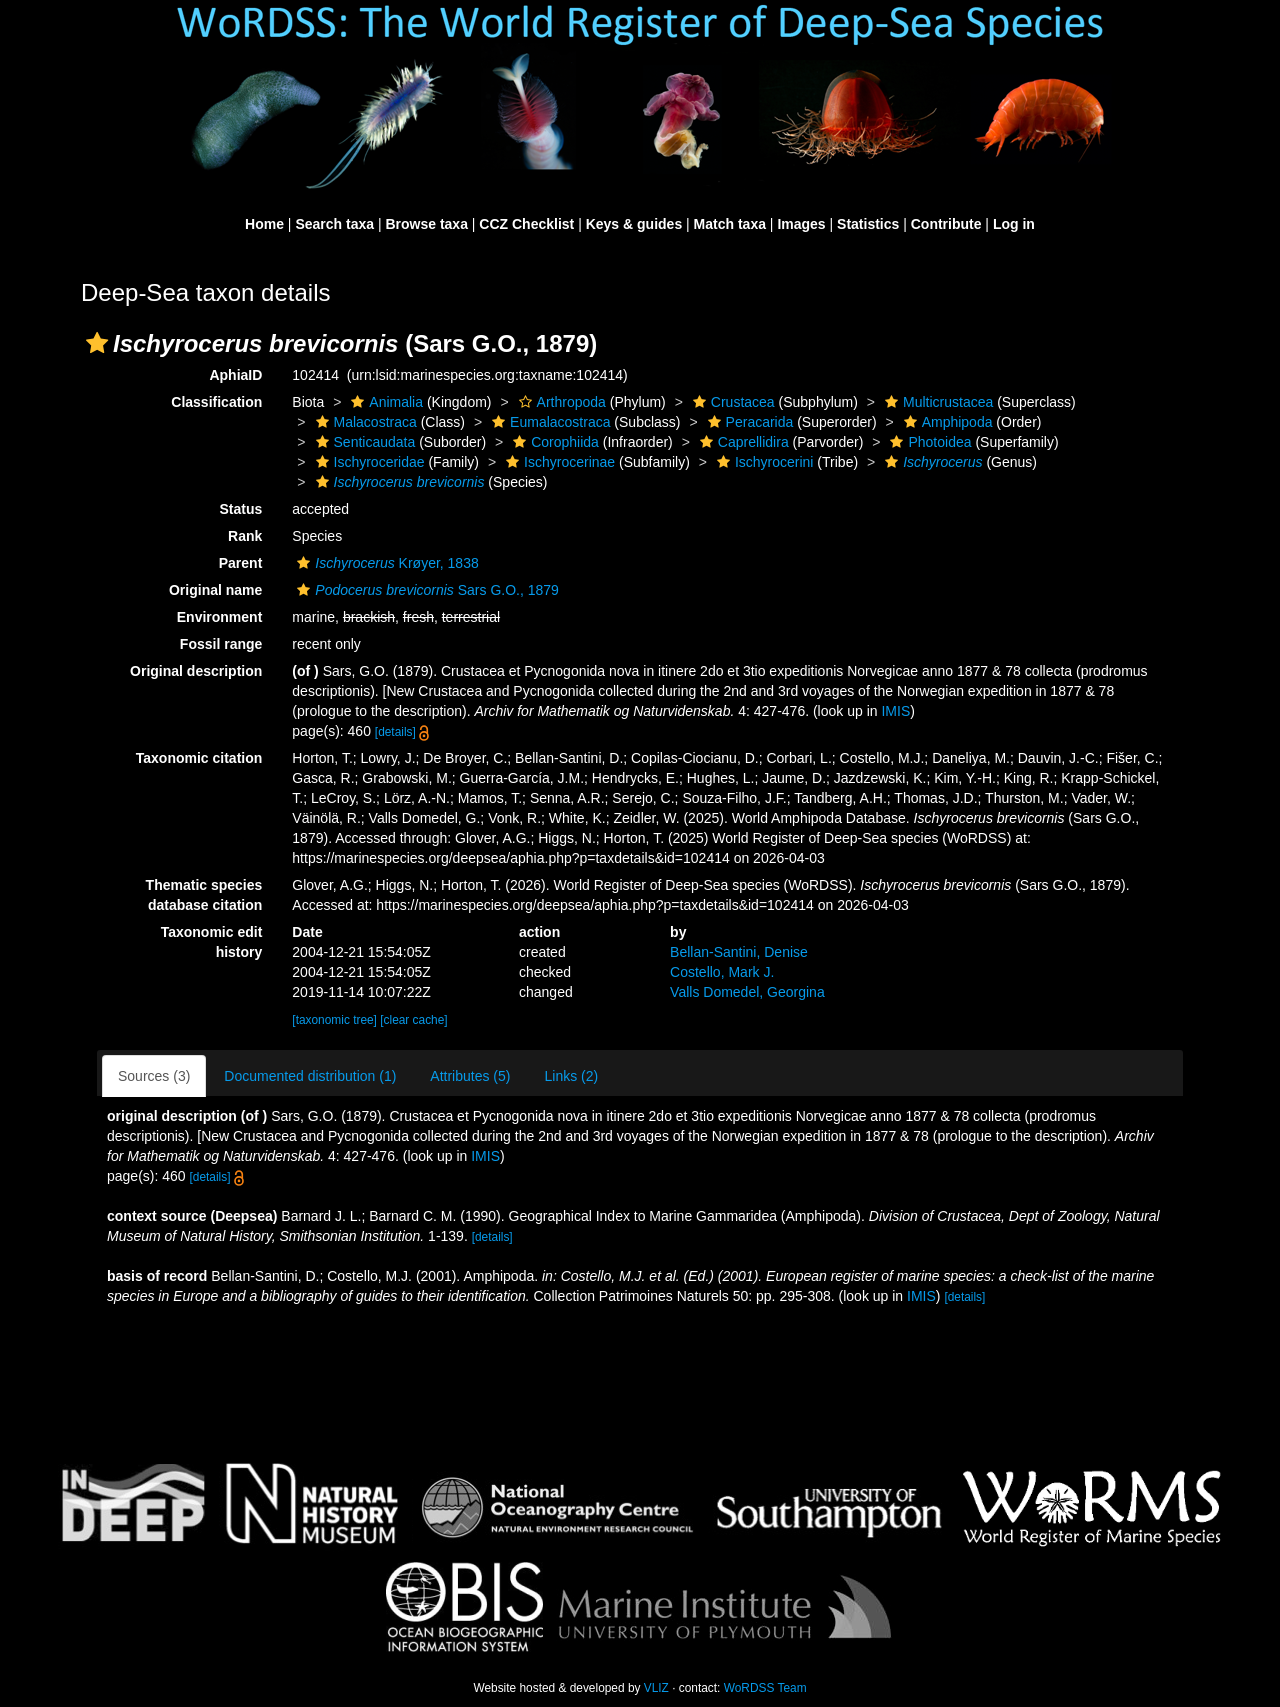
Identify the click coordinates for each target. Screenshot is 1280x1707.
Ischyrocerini (763, 462)
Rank (245, 536)
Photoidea (928, 442)
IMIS (895, 711)
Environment (220, 617)
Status (241, 509)
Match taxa (730, 224)
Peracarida (748, 422)
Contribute (946, 224)
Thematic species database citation (204, 895)
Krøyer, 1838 (385, 563)
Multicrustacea (936, 402)
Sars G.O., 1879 (425, 590)
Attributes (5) (470, 1076)
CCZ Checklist (526, 224)
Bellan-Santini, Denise (739, 952)
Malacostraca (364, 422)
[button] (97, 343)
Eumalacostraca (548, 422)
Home (264, 224)
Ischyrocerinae (558, 462)
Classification (216, 402)
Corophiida (553, 442)
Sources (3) (154, 1076)
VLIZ (656, 1688)
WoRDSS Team (765, 1688)
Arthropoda (560, 402)
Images (801, 224)
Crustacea (731, 402)
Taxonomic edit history (212, 942)
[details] (395, 732)
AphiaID (235, 375)
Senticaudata (363, 442)
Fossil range (221, 644)
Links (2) (571, 1076)
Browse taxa (426, 224)
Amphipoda (946, 422)
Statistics (868, 224)
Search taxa (334, 224)
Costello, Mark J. (722, 972)
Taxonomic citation (199, 758)
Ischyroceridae (368, 462)
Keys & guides (634, 224)
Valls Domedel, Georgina (747, 992)
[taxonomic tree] (334, 1020)
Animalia (384, 402)
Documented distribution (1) (310, 1076)
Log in (1014, 224)
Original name (215, 590)
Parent (241, 563)
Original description (196, 671)
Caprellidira (742, 442)
